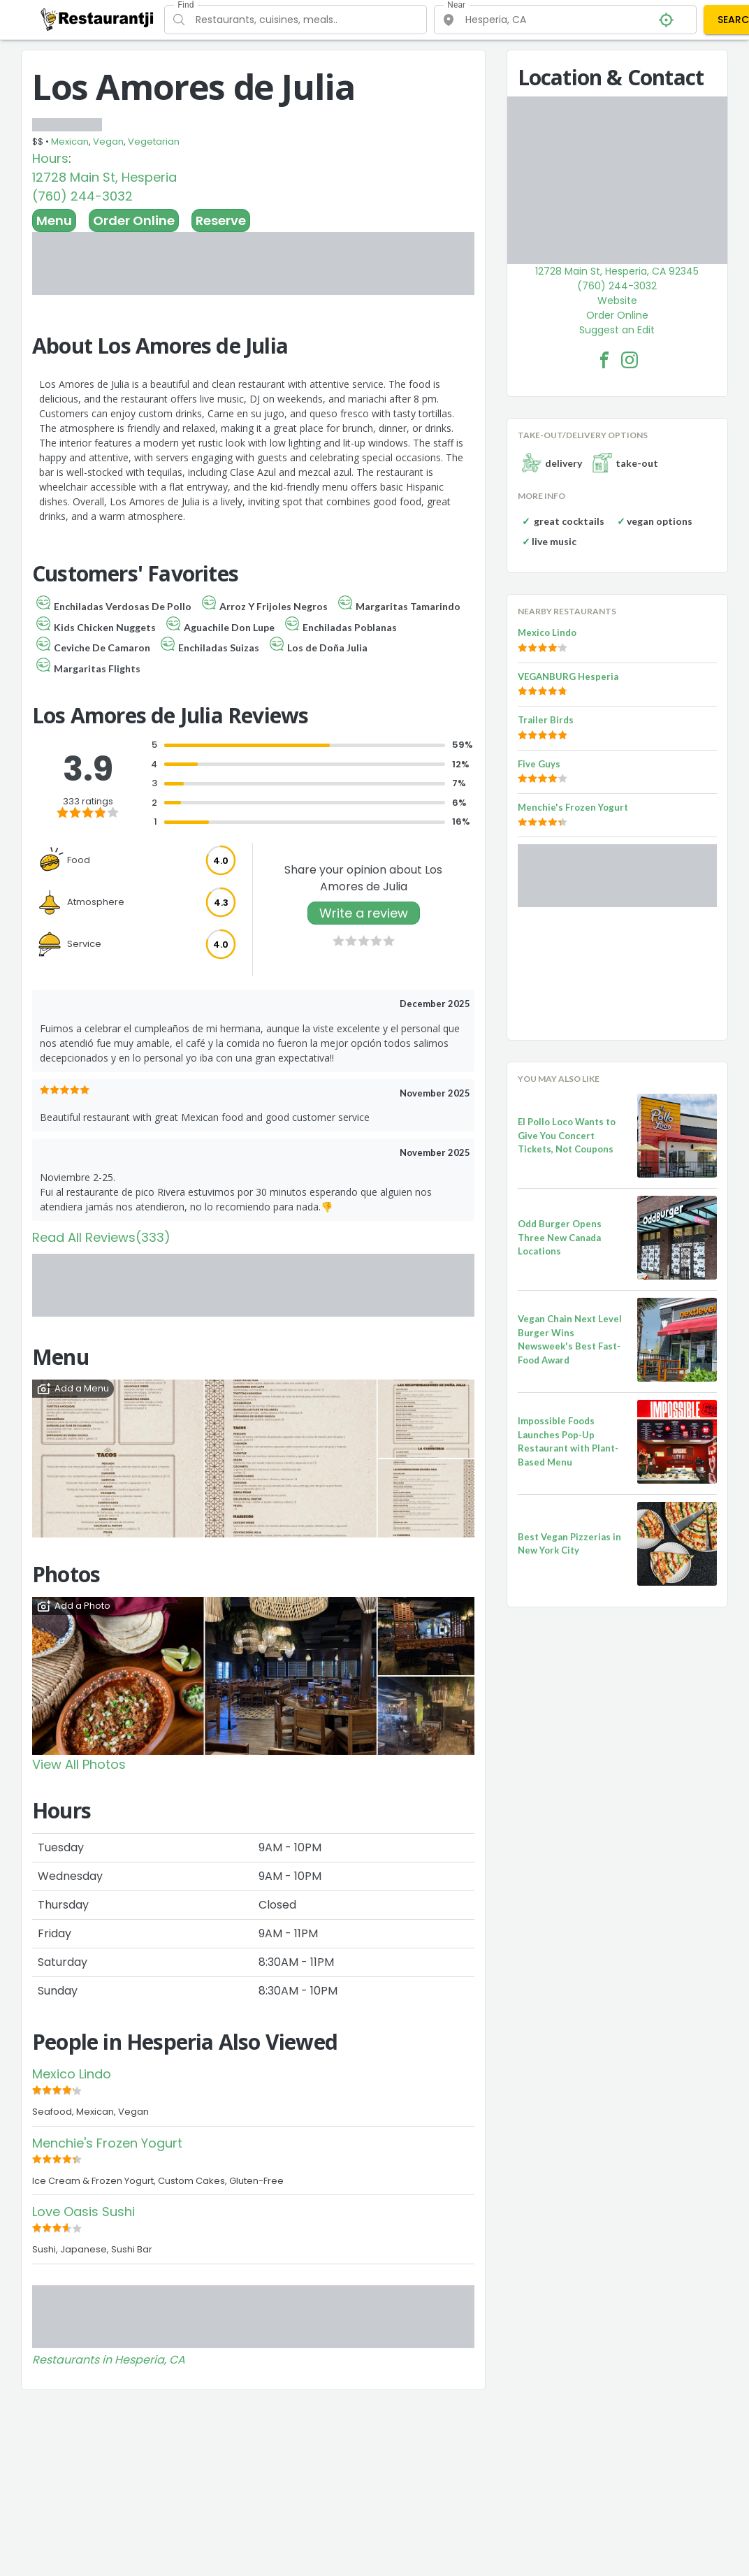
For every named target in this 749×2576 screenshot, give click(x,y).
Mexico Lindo (71, 2074)
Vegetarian (154, 141)
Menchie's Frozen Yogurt (107, 2143)
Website (617, 300)
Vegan (108, 141)
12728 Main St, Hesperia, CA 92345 (617, 271)
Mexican (70, 141)
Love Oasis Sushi (83, 2211)
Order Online (134, 220)
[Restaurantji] (97, 19)
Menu (54, 220)
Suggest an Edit (617, 330)
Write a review (363, 913)
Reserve (221, 220)
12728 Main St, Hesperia (104, 177)
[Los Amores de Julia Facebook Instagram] (629, 360)
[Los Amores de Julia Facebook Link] (604, 360)
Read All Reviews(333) (101, 1237)
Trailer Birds (546, 719)
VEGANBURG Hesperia (568, 676)
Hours (50, 158)
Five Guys (539, 763)
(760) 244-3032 (82, 196)
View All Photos (79, 1764)
